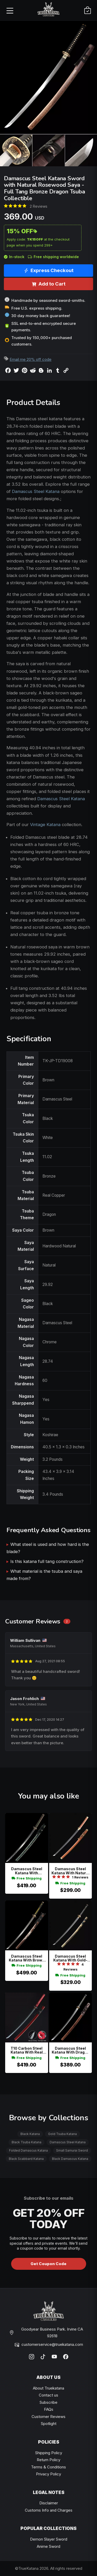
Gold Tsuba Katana (62, 2134)
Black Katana (30, 2134)
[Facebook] (65, 2356)
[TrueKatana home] (48, 10)
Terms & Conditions (48, 2467)
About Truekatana (48, 2388)
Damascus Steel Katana (35, 491)
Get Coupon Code (48, 2263)
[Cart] (87, 10)
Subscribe (48, 2402)
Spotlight (48, 2423)
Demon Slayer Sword (48, 2539)
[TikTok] (43, 2356)
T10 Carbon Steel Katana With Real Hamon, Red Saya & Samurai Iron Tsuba (27, 2050)
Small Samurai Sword (72, 2150)
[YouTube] (54, 2356)
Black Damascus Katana (70, 2159)
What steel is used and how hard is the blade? (47, 1548)
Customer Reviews (48, 2416)
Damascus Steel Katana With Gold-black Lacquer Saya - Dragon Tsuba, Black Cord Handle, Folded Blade (70, 1958)
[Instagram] (31, 2356)
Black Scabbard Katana (26, 2159)
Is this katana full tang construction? (47, 1561)
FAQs (48, 2409)
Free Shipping (27, 1878)
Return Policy (48, 2459)
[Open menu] (9, 10)
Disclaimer (48, 2502)
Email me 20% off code (30, 359)
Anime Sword (48, 2546)
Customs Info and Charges (48, 2510)
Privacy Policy (48, 2474)
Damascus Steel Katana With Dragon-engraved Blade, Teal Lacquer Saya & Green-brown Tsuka (27, 1871)
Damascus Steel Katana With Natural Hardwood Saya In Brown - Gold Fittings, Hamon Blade (70, 1871)
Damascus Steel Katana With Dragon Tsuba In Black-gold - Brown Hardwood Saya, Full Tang (70, 2050)
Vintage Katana (45, 824)
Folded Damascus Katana (28, 2150)
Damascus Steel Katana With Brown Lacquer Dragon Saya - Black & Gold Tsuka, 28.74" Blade (26, 1958)
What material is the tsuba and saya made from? (44, 1575)
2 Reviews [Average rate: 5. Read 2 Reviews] (38, 206)
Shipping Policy (48, 2452)
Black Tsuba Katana (26, 2142)
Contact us (48, 2395)
